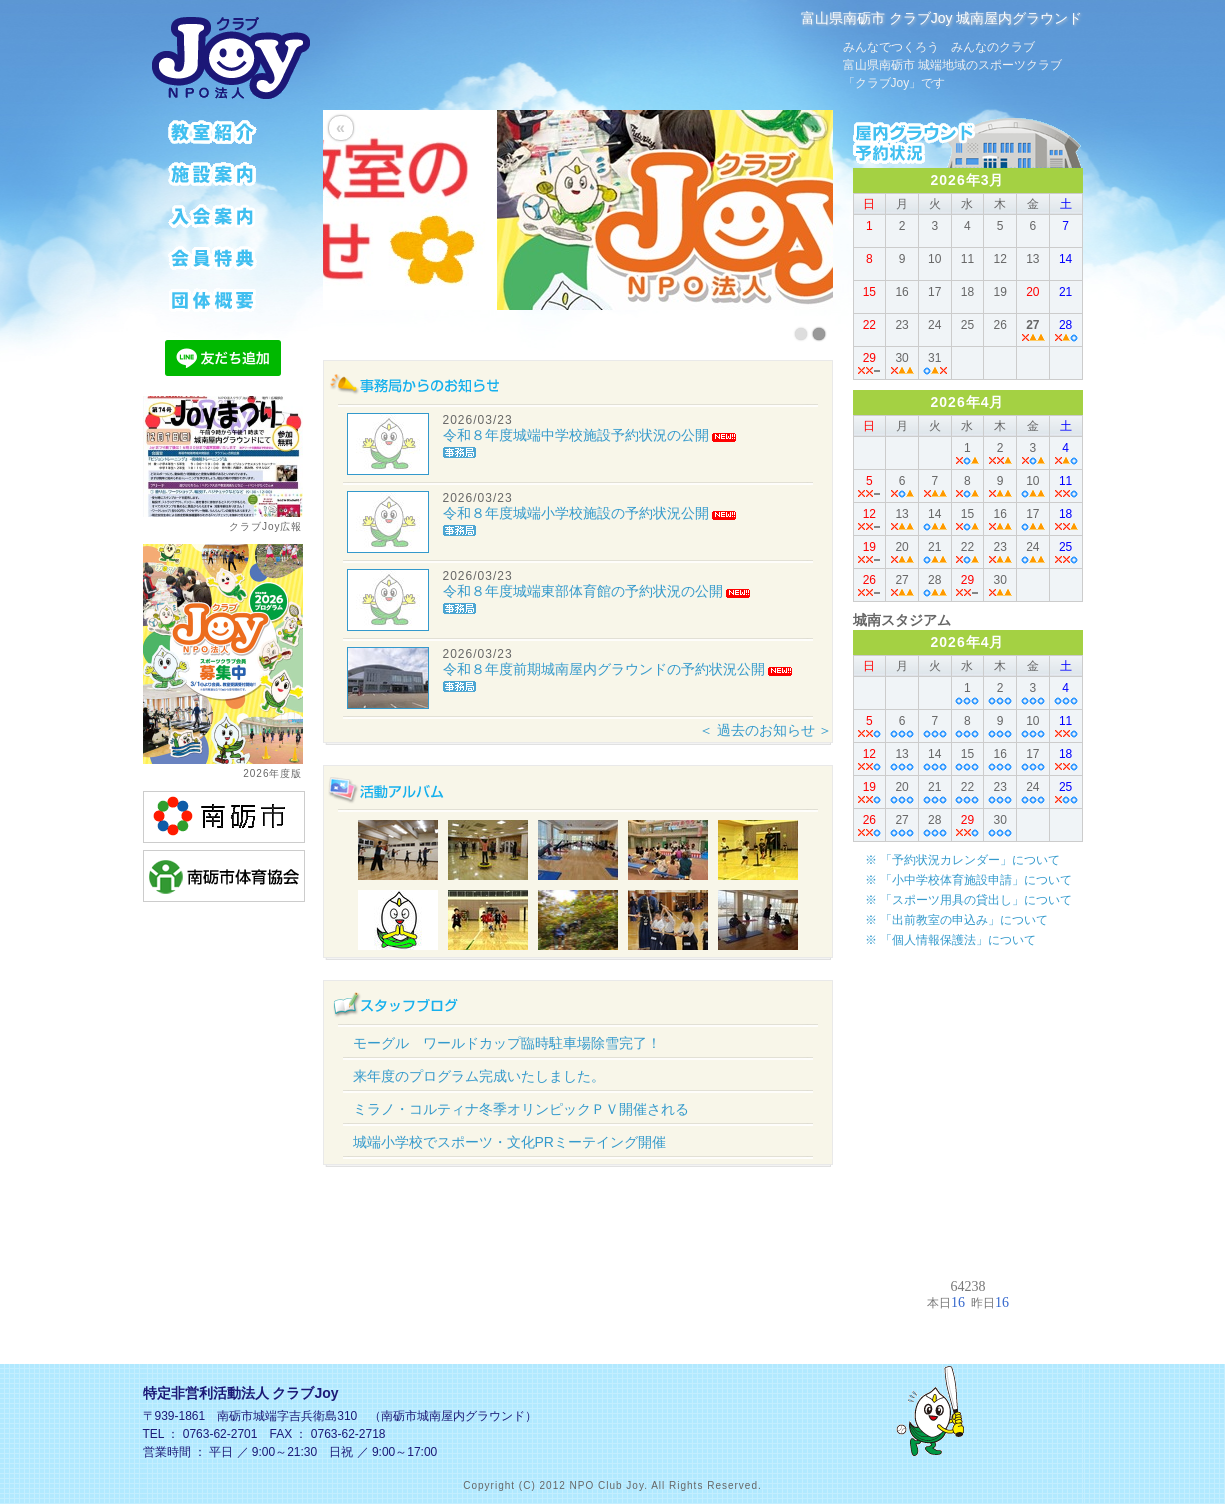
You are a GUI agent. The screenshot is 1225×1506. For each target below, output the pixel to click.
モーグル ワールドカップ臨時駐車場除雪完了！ (507, 1043)
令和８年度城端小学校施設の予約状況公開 (576, 513)
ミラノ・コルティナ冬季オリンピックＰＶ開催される (521, 1109)
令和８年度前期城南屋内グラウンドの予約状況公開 (604, 669)
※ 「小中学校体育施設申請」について (968, 880)
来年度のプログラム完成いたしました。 (479, 1076)
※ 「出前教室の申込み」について (956, 920)
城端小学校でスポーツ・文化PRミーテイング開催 (509, 1142)
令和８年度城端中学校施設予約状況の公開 (576, 435)
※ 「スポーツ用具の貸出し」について (968, 900)
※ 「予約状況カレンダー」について (962, 860)
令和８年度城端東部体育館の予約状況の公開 (583, 591)
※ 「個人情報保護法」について (950, 940)
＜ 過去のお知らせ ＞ (766, 730)
